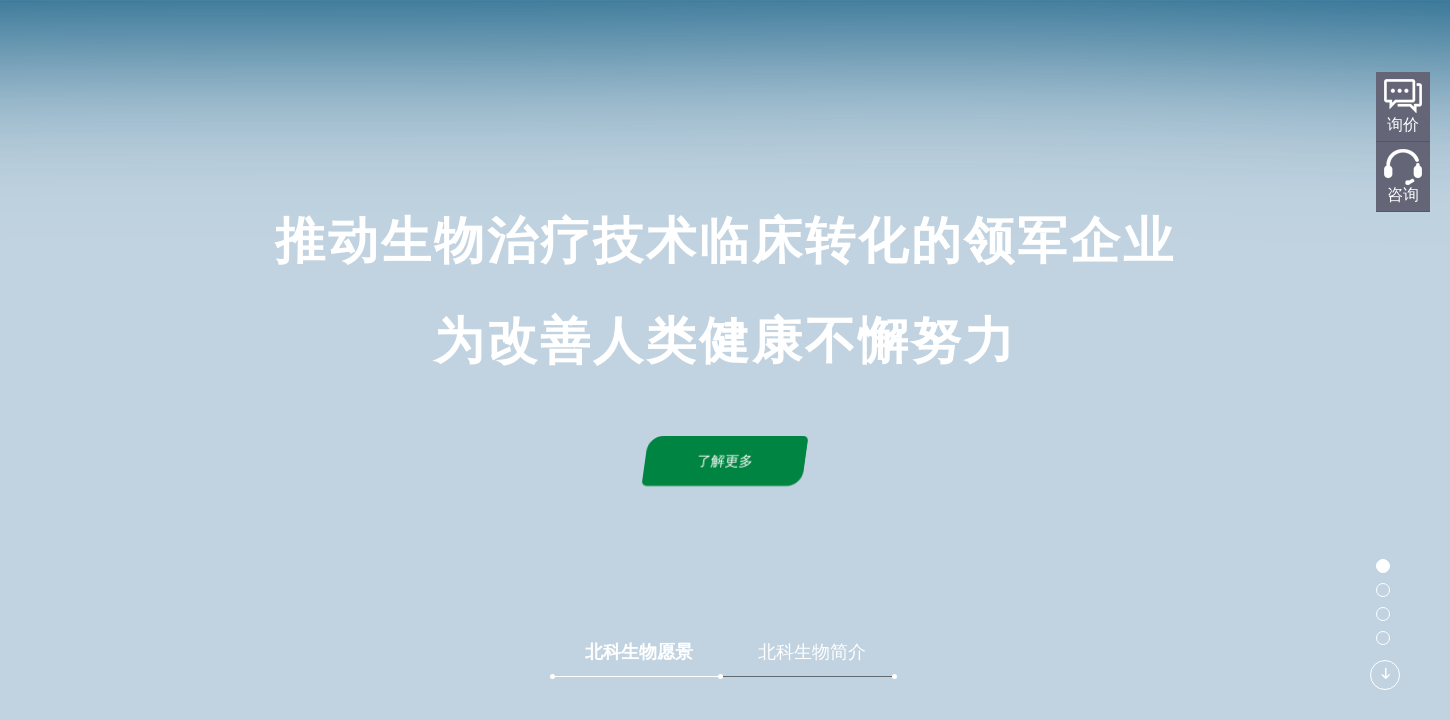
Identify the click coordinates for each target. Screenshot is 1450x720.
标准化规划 (752, 46)
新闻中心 (968, 46)
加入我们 (1176, 46)
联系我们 (1072, 46)
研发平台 (640, 46)
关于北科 (536, 46)
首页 (448, 46)
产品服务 (864, 46)
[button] (1383, 566)
